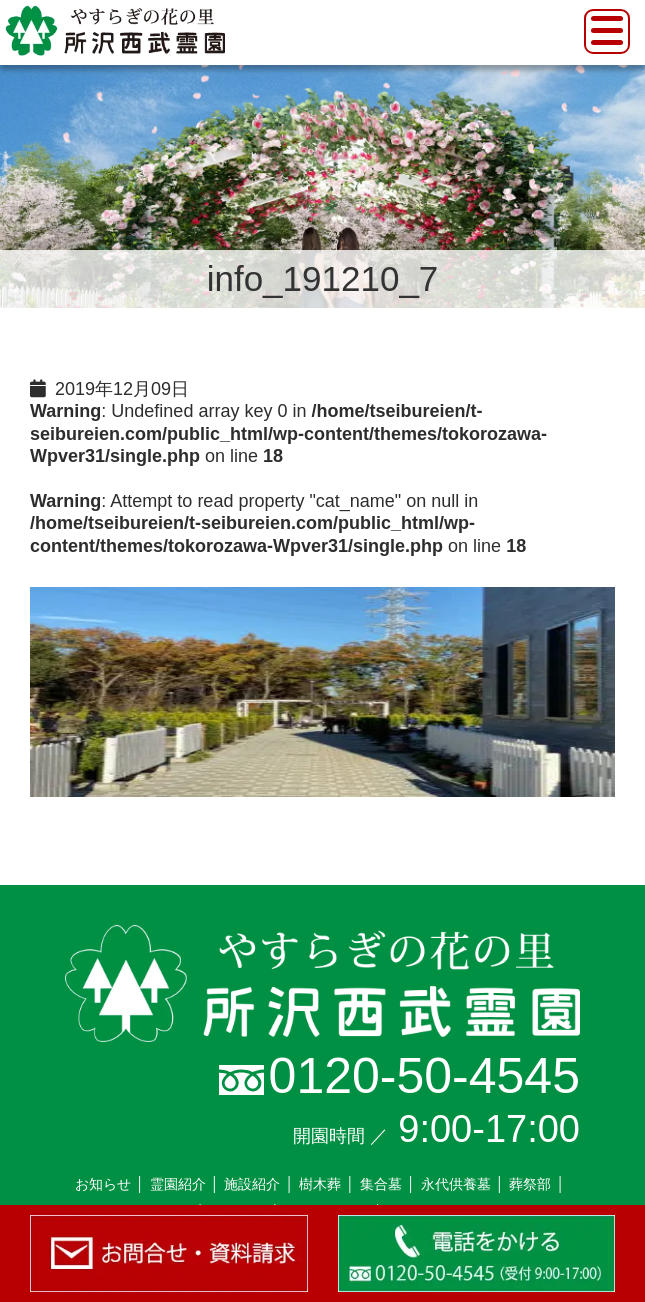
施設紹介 (252, 1184)
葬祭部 (530, 1184)
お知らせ (103, 1184)
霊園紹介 (178, 1184)
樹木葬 (320, 1184)
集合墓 (381, 1184)
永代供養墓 (456, 1184)
